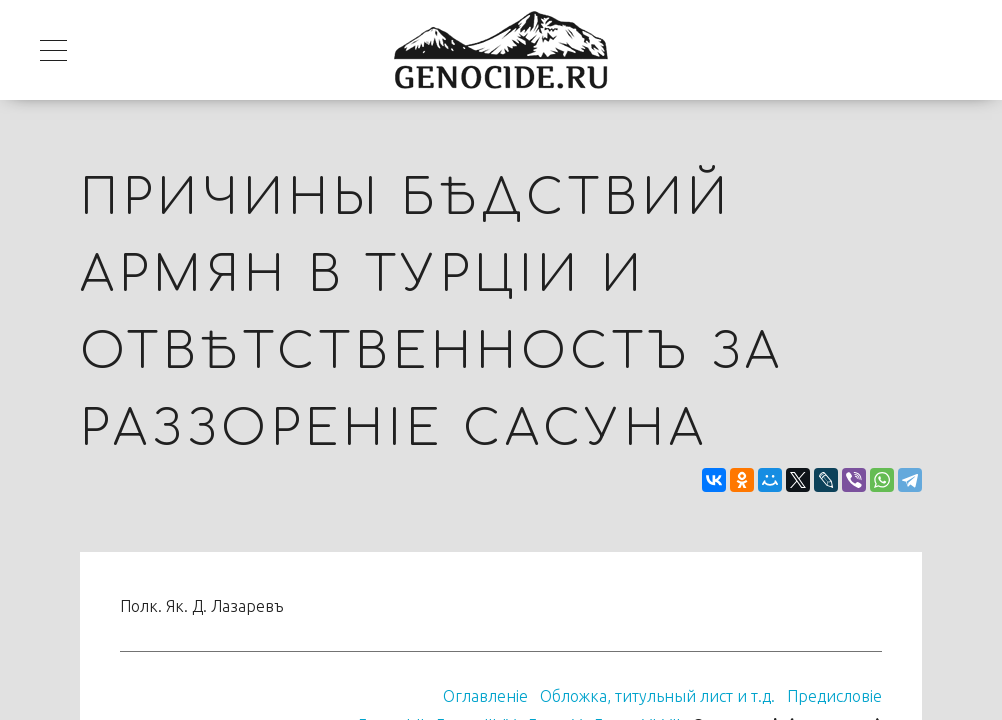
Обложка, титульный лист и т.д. (657, 696)
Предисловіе (834, 696)
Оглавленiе (485, 696)
